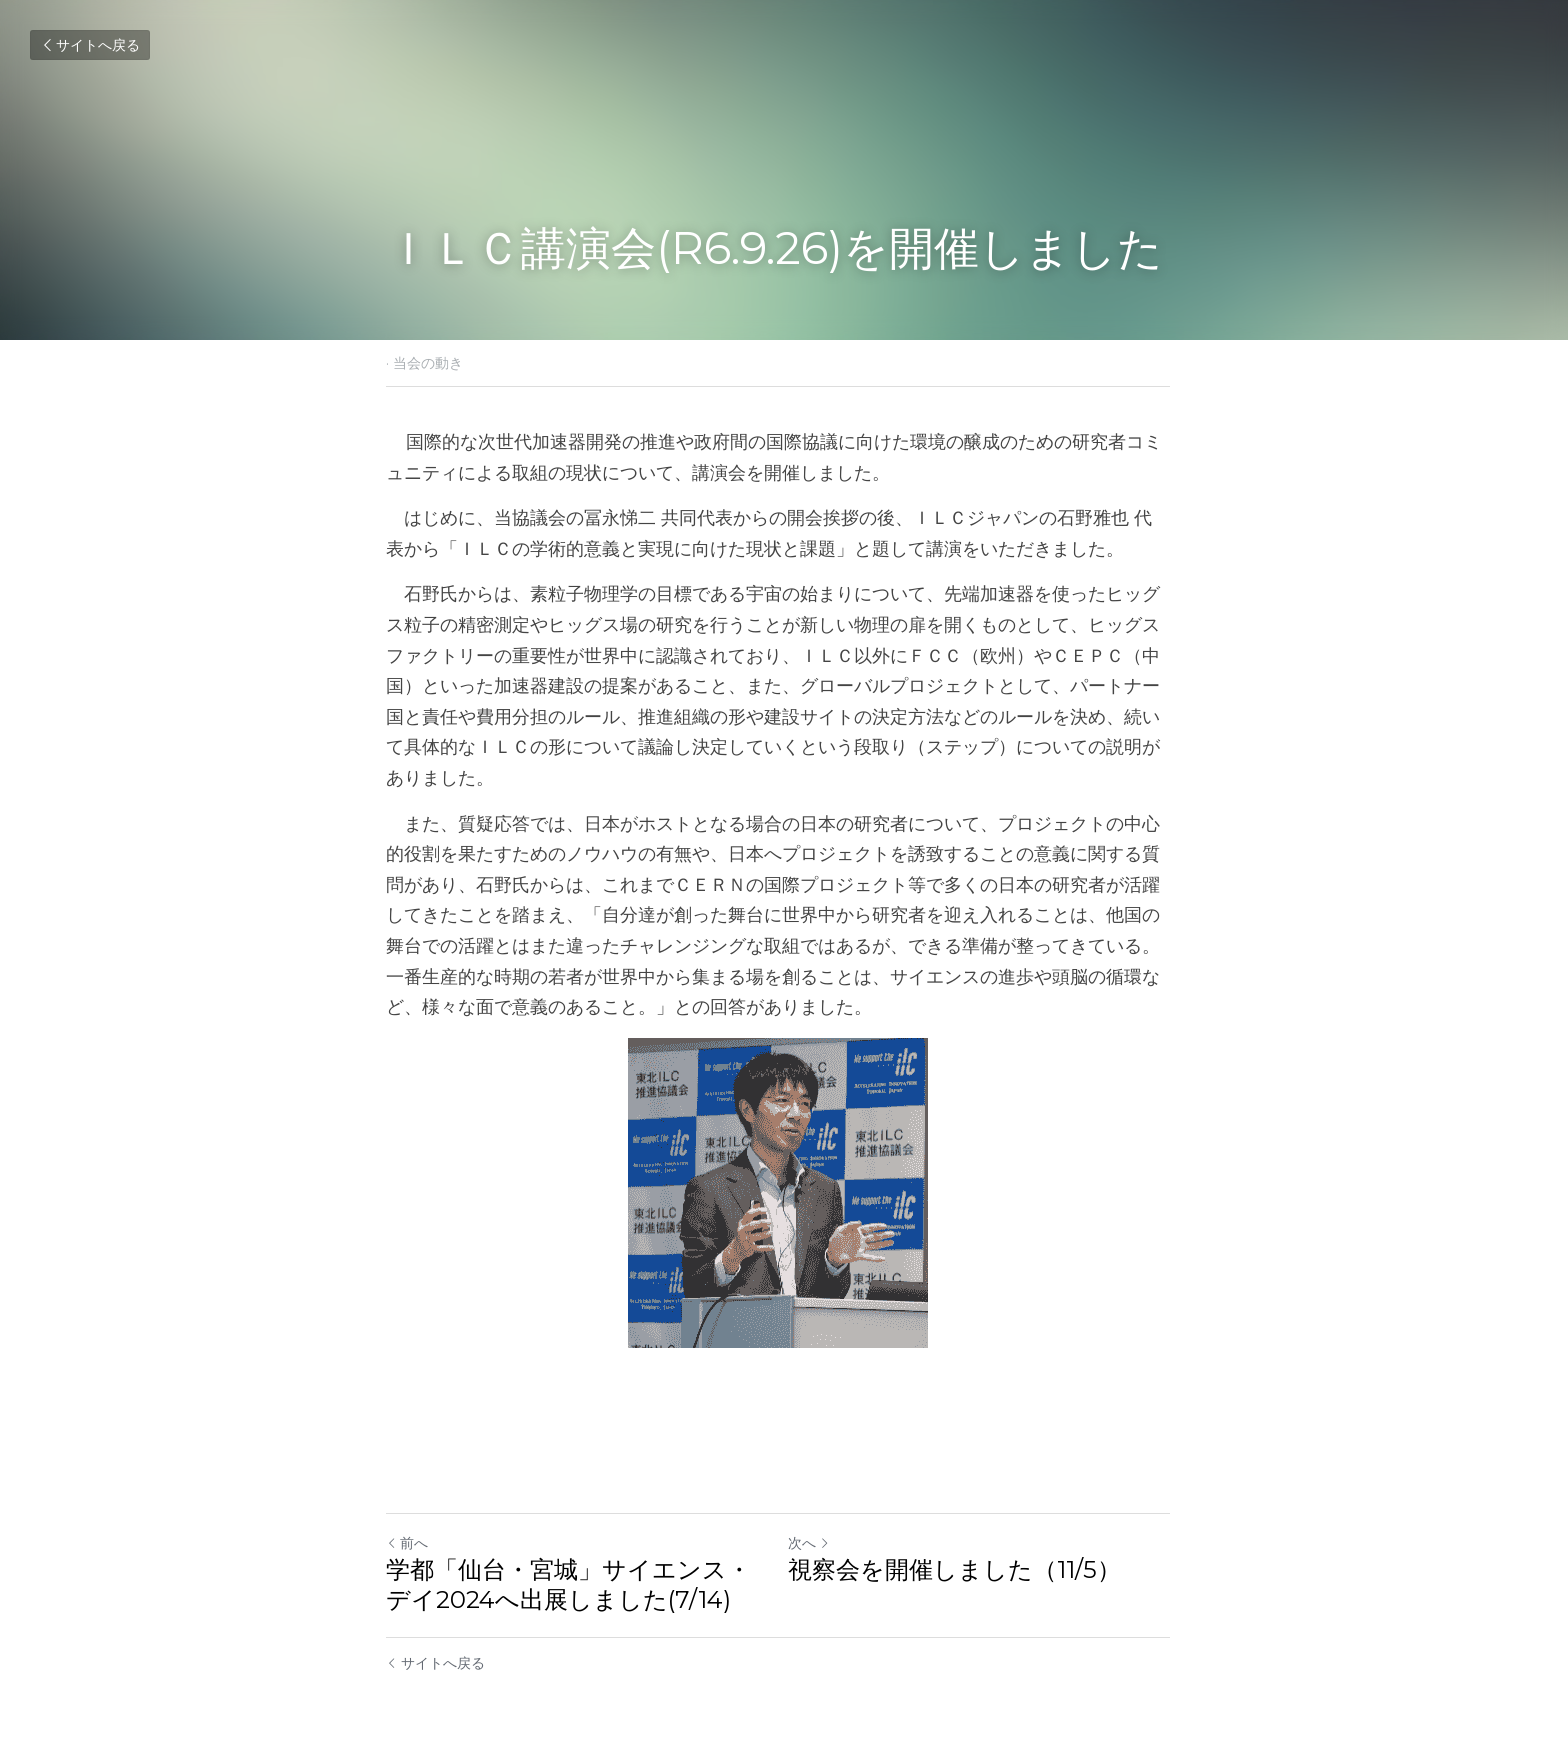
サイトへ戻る (90, 45)
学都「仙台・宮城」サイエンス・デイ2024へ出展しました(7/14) (568, 1554)
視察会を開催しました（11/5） (960, 1539)
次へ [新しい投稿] (815, 1513)
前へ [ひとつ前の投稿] (407, 1513)
